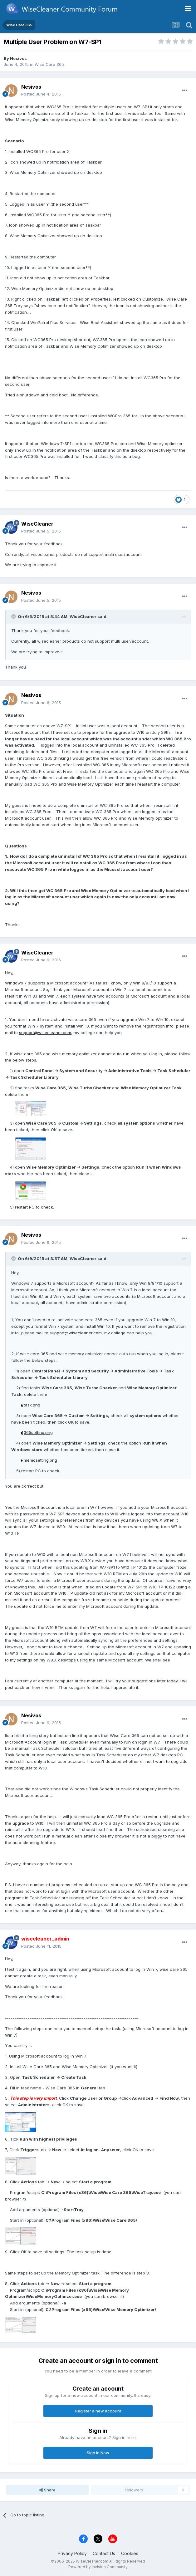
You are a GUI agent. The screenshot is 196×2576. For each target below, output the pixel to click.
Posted (41, 93)
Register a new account (98, 2410)
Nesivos (18, 58)
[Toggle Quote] (14, 616)
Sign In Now (98, 2452)
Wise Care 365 (49, 64)
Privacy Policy (72, 2553)
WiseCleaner (37, 524)
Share (47, 2490)
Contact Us (104, 2553)
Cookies (129, 2553)
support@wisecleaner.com (45, 1032)
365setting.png (38, 1432)
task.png (32, 1404)
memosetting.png (40, 1460)
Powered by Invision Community (98, 2566)
